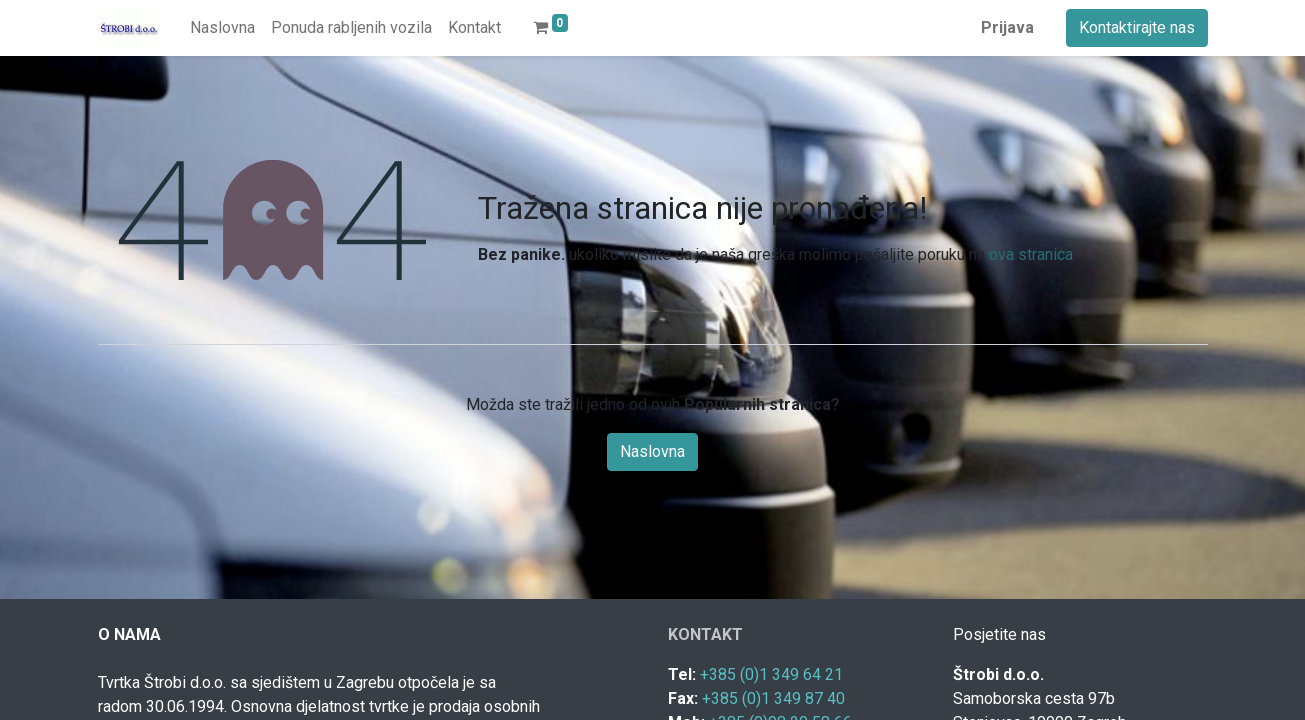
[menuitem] (222, 28)
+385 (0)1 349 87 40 (773, 698)
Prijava (1007, 27)
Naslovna (652, 451)
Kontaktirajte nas (1137, 27)
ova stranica (1031, 254)
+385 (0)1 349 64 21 (771, 674)
